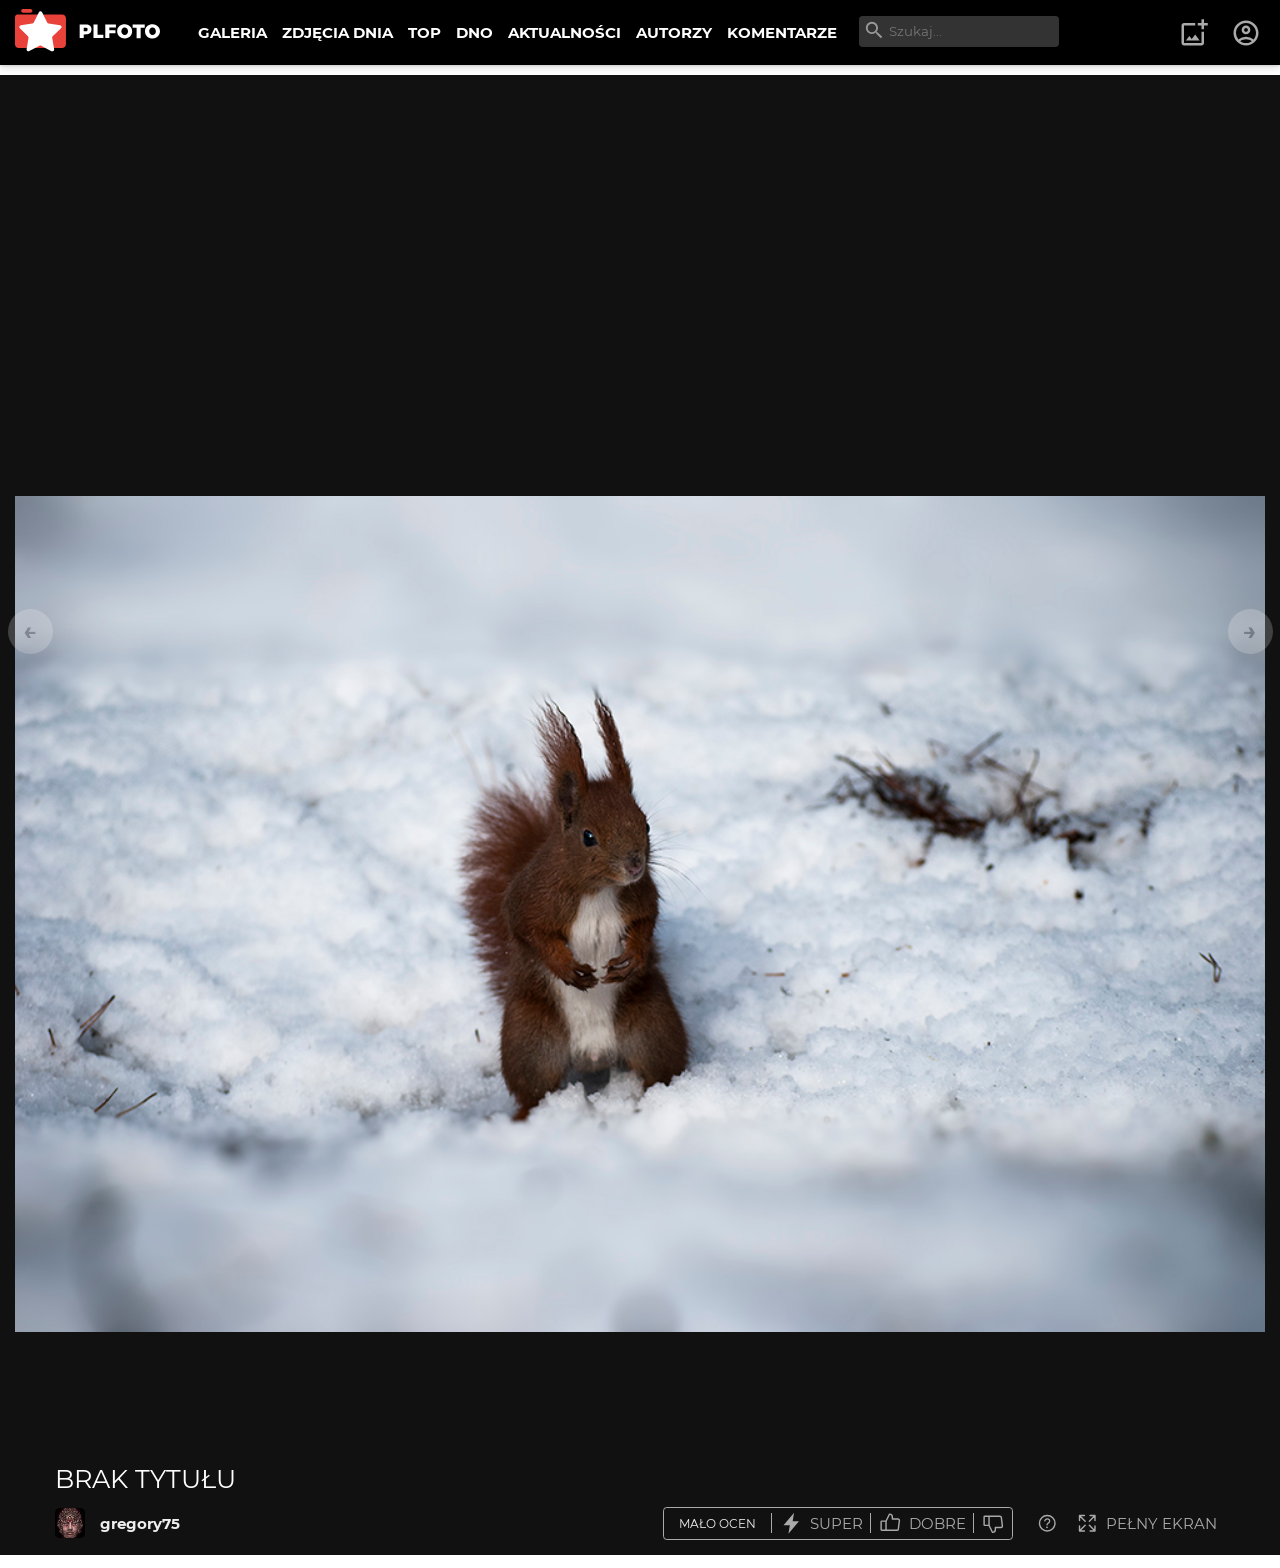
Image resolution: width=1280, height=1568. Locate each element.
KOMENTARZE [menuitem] (782, 32)
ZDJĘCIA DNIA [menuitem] (337, 32)
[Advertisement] (640, 215)
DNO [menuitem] (474, 32)
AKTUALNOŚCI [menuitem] (564, 32)
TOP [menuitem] (424, 32)
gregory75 (140, 1523)
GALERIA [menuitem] (232, 32)
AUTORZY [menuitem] (674, 32)
